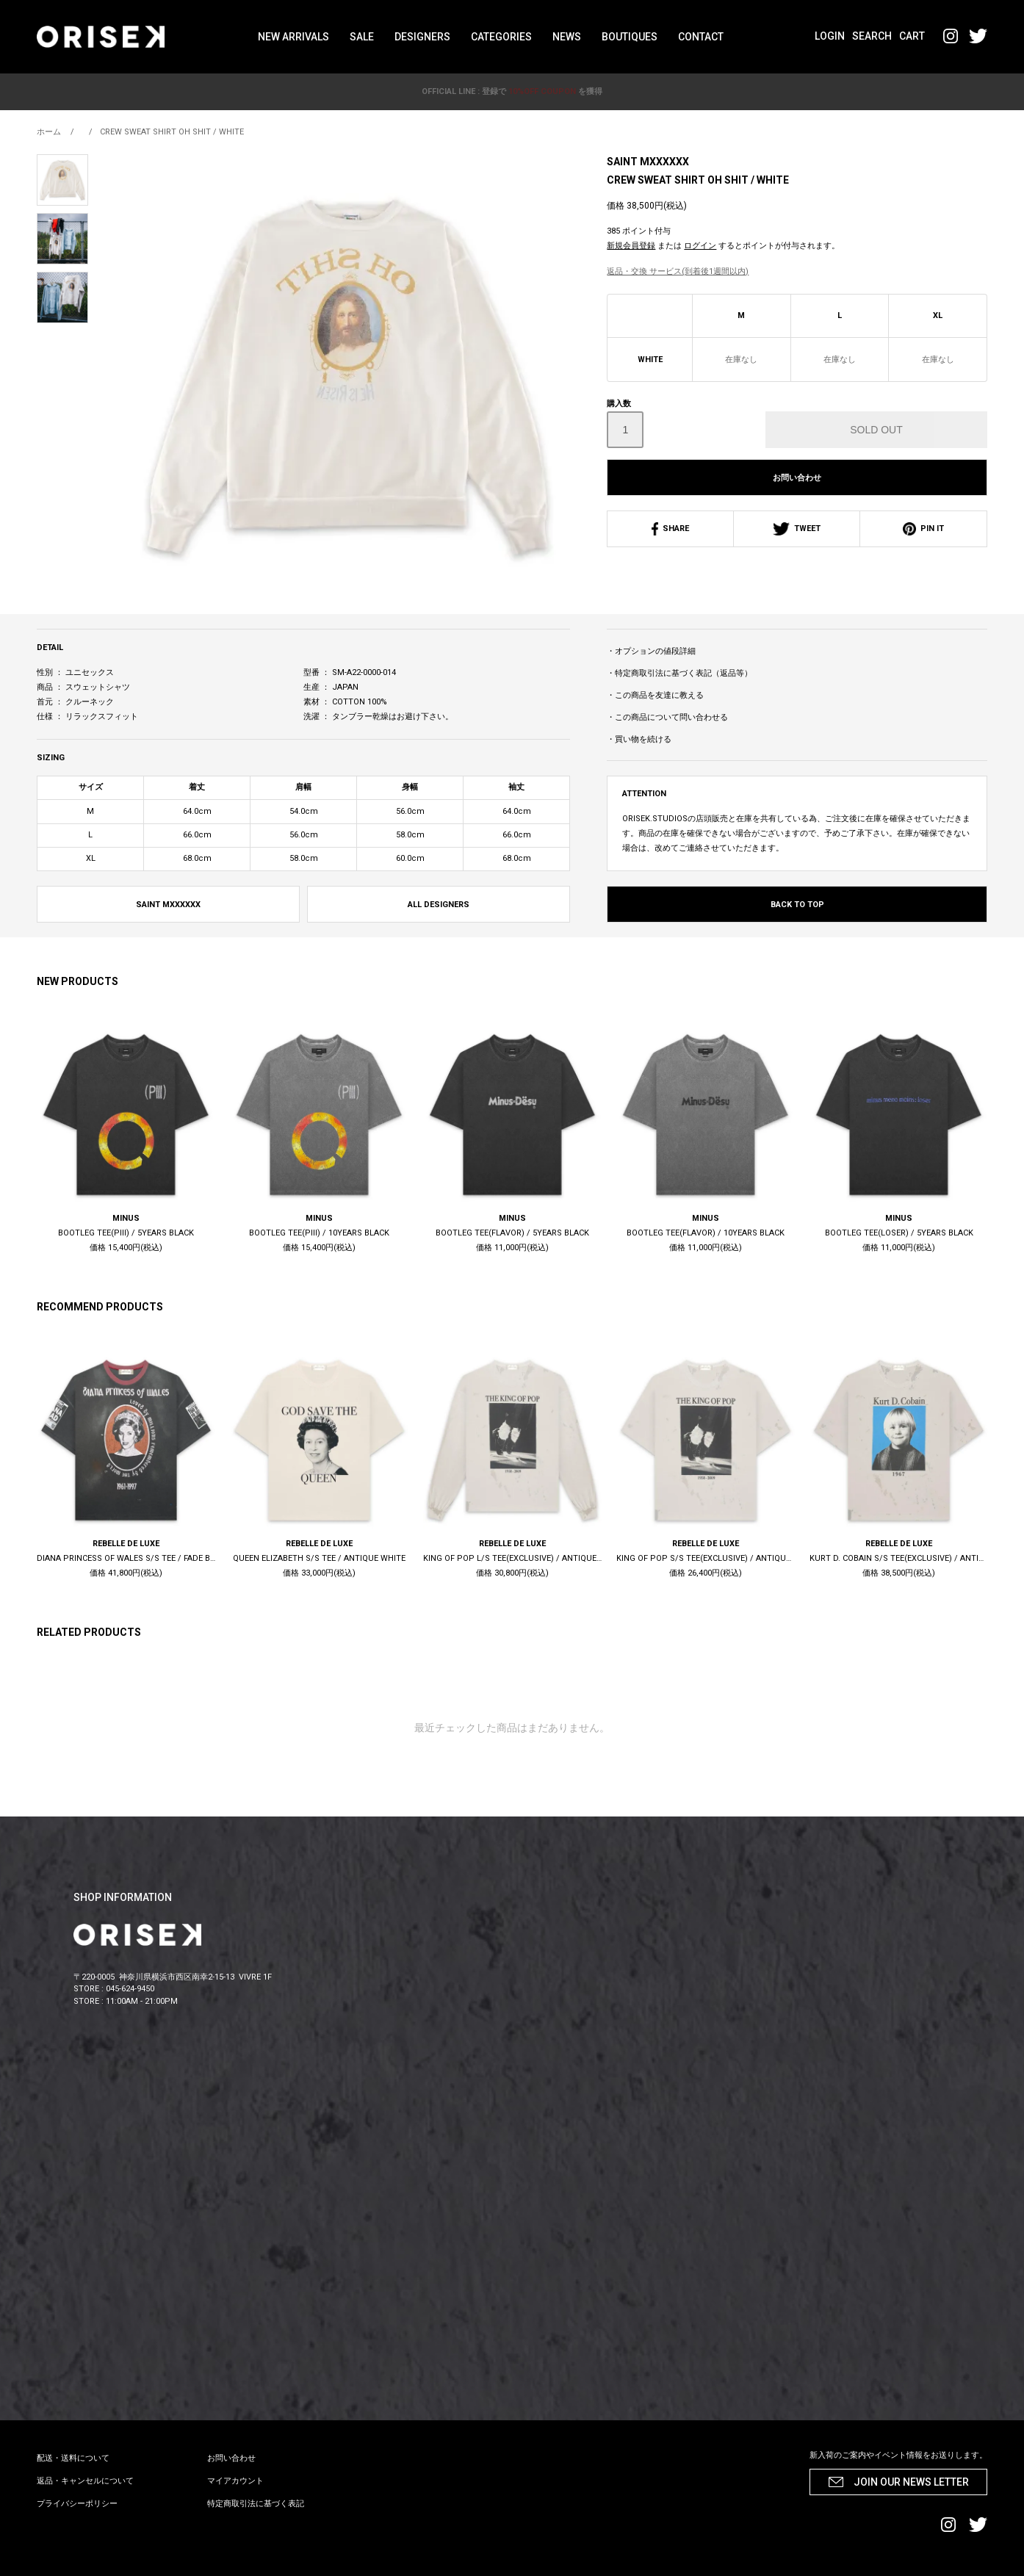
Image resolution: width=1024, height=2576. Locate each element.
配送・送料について (73, 2458)
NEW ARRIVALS (293, 37)
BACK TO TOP (797, 904)
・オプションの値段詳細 (651, 651)
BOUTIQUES (629, 37)
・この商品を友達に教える (655, 695)
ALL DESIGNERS (438, 904)
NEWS (566, 37)
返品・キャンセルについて (85, 2481)
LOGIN (830, 36)
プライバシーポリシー (77, 2503)
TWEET (797, 528)
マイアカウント (235, 2481)
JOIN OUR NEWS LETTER (911, 2482)
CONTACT (701, 37)
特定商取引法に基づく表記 (255, 2503)
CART (912, 36)
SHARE (670, 528)
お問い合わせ (797, 478)
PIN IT (923, 528)
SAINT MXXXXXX (648, 161)
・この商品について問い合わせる (667, 717)
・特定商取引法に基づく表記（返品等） (679, 673)
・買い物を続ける (639, 739)
